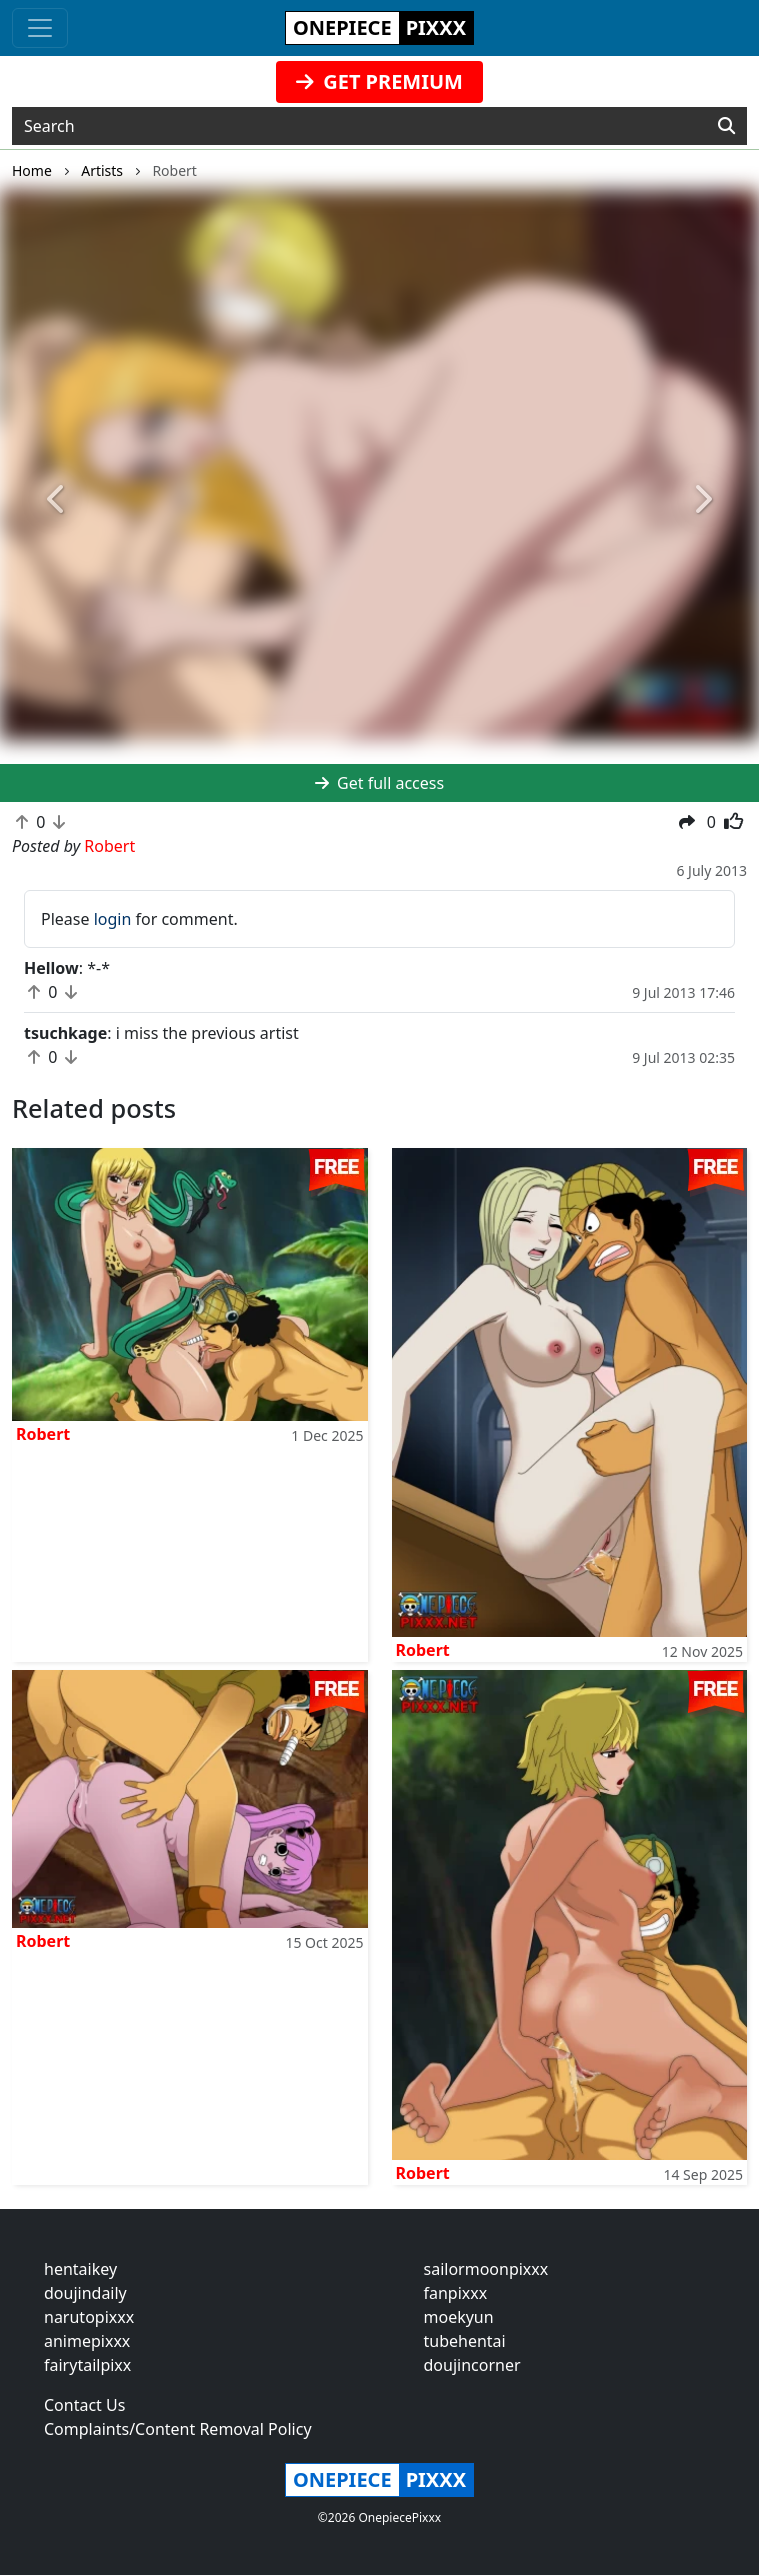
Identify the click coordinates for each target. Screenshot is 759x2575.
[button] (57, 500)
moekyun (459, 2317)
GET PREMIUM (379, 81)
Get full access (379, 783)
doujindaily (85, 2293)
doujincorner (472, 2365)
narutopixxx (89, 2317)
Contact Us (84, 2405)
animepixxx (87, 2341)
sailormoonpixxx (486, 2269)
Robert (43, 1434)
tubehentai (465, 2341)
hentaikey (80, 2269)
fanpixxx (456, 2293)
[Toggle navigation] (40, 28)
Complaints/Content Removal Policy (178, 2429)
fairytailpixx (87, 2365)
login (113, 919)
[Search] (726, 126)
